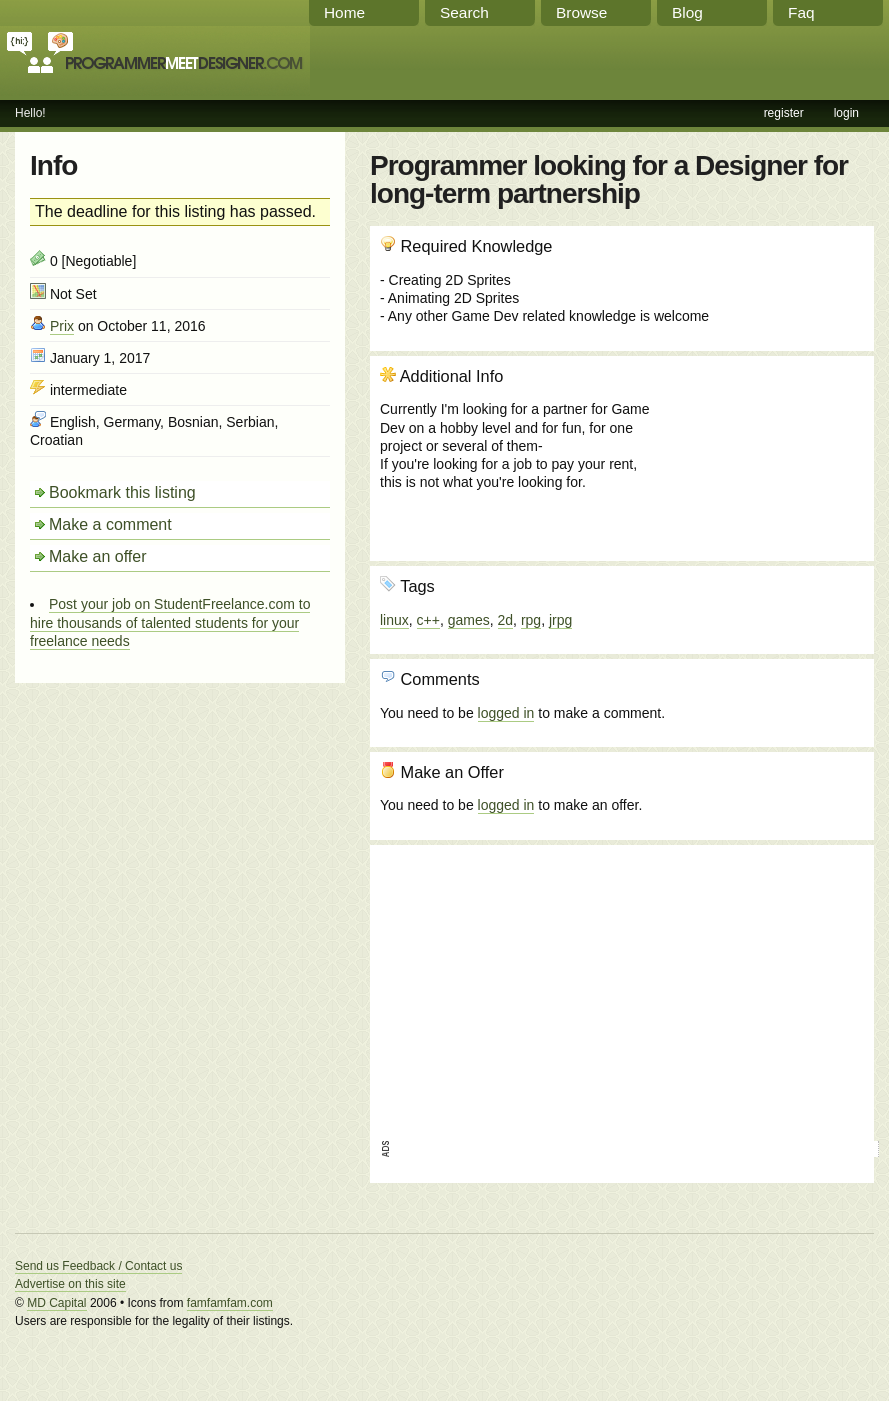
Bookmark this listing (122, 492)
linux (394, 620)
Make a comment (110, 524)
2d (506, 620)
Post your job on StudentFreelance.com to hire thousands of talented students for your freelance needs (170, 622)
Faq (801, 12)
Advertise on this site (70, 1284)
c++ (428, 620)
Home (344, 12)
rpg (531, 620)
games (469, 620)
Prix (62, 326)
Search (464, 12)
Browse (581, 12)
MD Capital (56, 1303)
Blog (687, 12)
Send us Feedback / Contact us (98, 1266)
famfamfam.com (230, 1303)
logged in (506, 713)
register (784, 113)
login (846, 113)
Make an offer (98, 556)
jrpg (560, 620)
